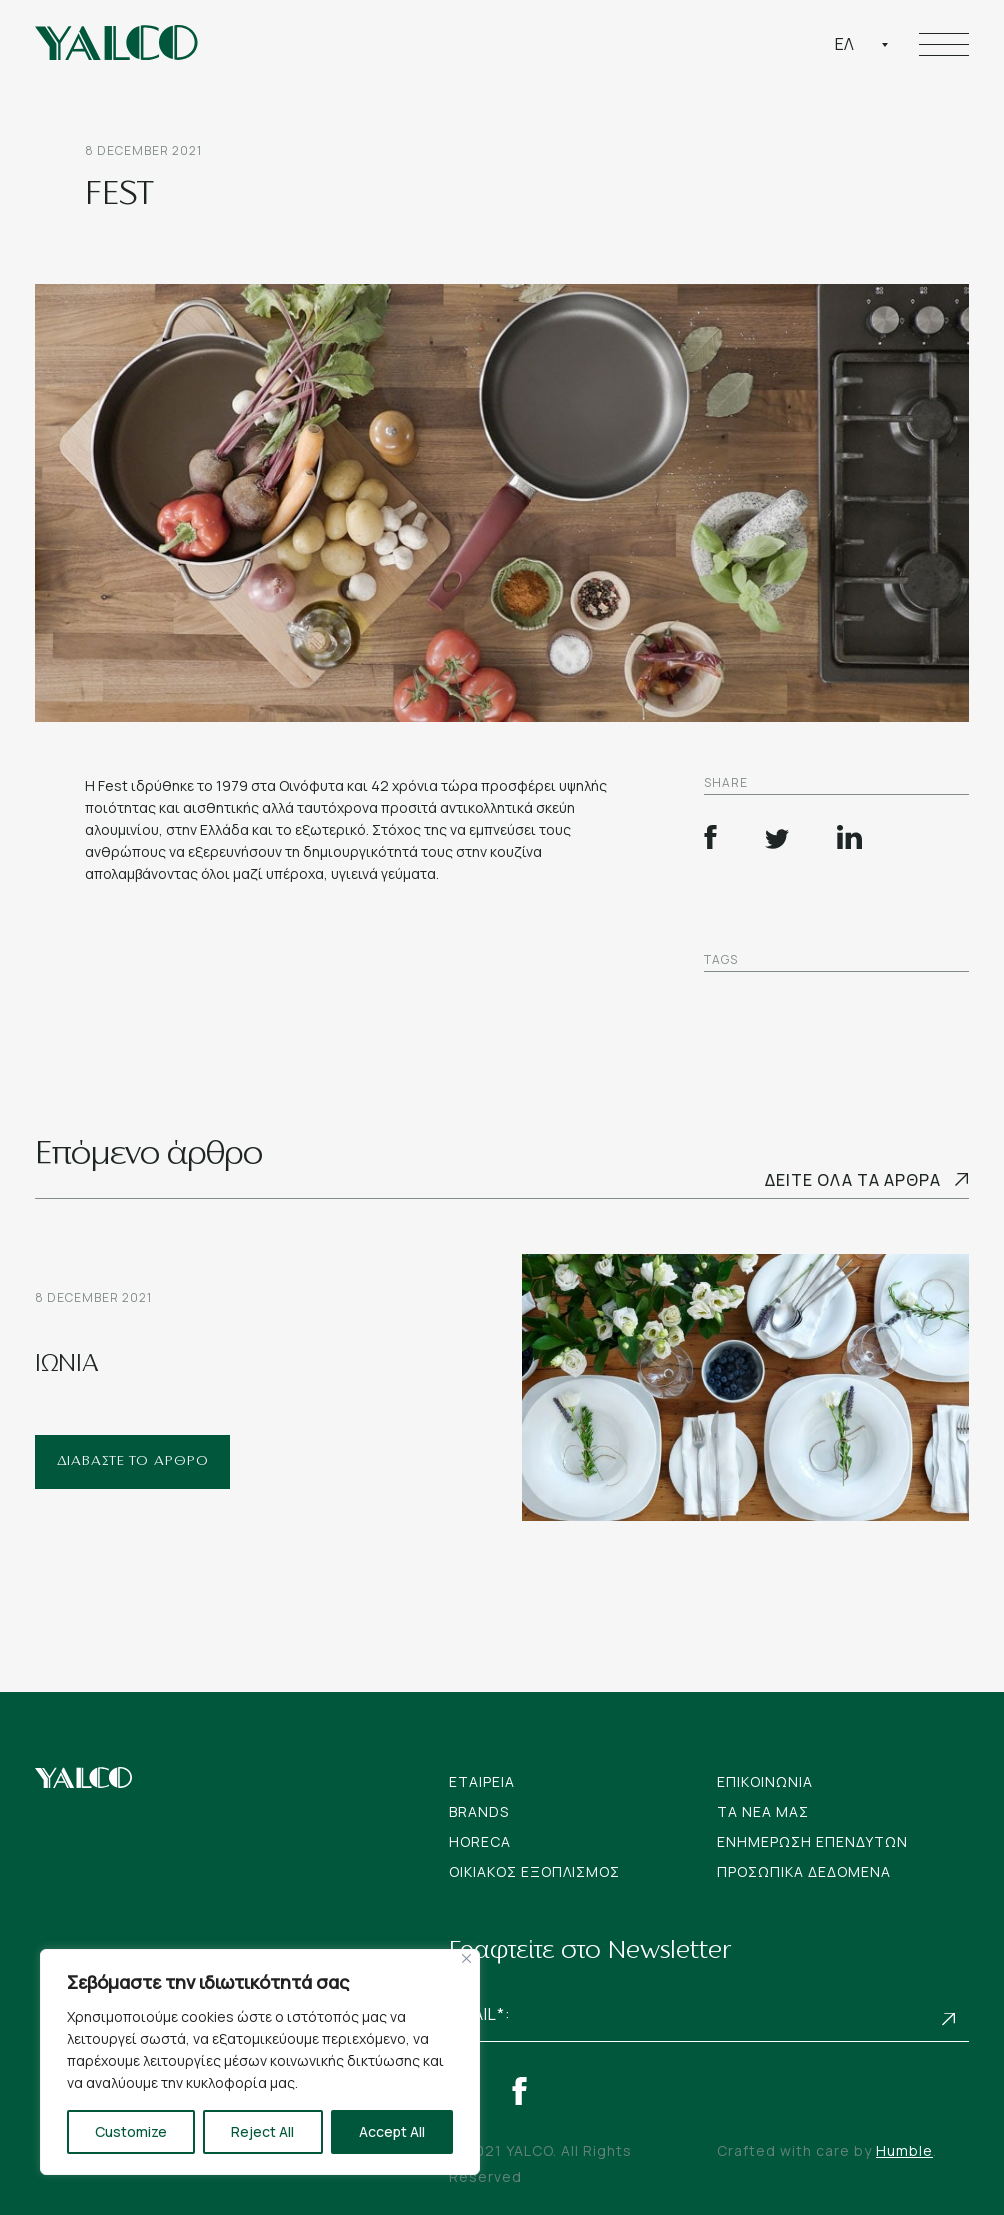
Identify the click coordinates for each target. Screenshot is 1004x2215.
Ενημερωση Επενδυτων (812, 1841)
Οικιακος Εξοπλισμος (534, 1871)
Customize (131, 2131)
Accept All (392, 2131)
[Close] (466, 1958)
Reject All (262, 2131)
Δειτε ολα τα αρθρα (853, 1180)
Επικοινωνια (765, 1781)
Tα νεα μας (763, 1811)
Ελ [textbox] (844, 44)
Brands (479, 1811)
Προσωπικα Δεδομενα (804, 1871)
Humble (904, 2150)
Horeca (480, 1841)
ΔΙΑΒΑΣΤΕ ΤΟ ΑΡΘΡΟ (133, 1461)
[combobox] (862, 44)
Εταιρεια (482, 1781)
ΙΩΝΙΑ (67, 1365)
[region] (260, 2062)
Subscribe (949, 2019)
